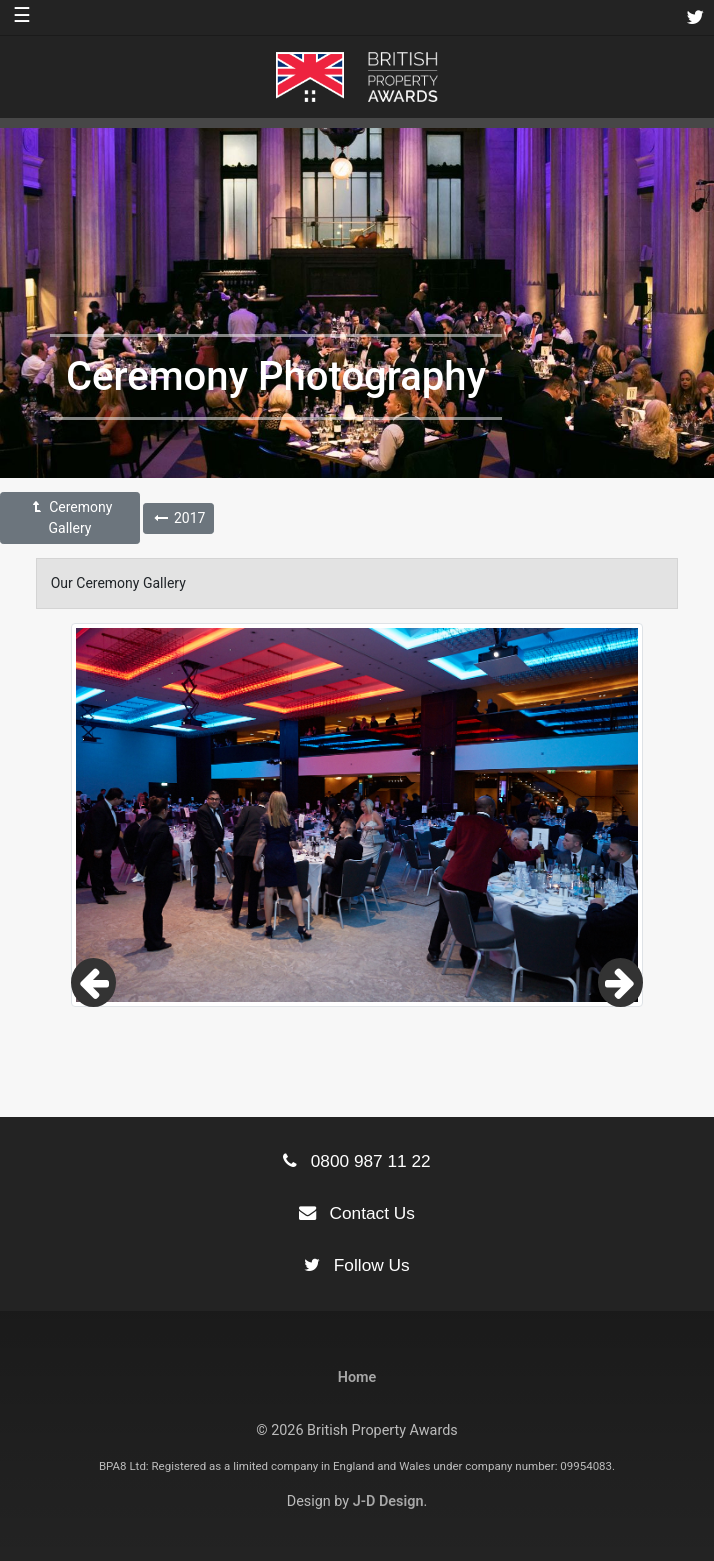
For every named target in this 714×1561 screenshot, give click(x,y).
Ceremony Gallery (70, 517)
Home (357, 1377)
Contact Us (357, 1213)
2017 (178, 518)
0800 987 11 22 (356, 1161)
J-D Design (388, 1501)
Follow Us (356, 1265)
